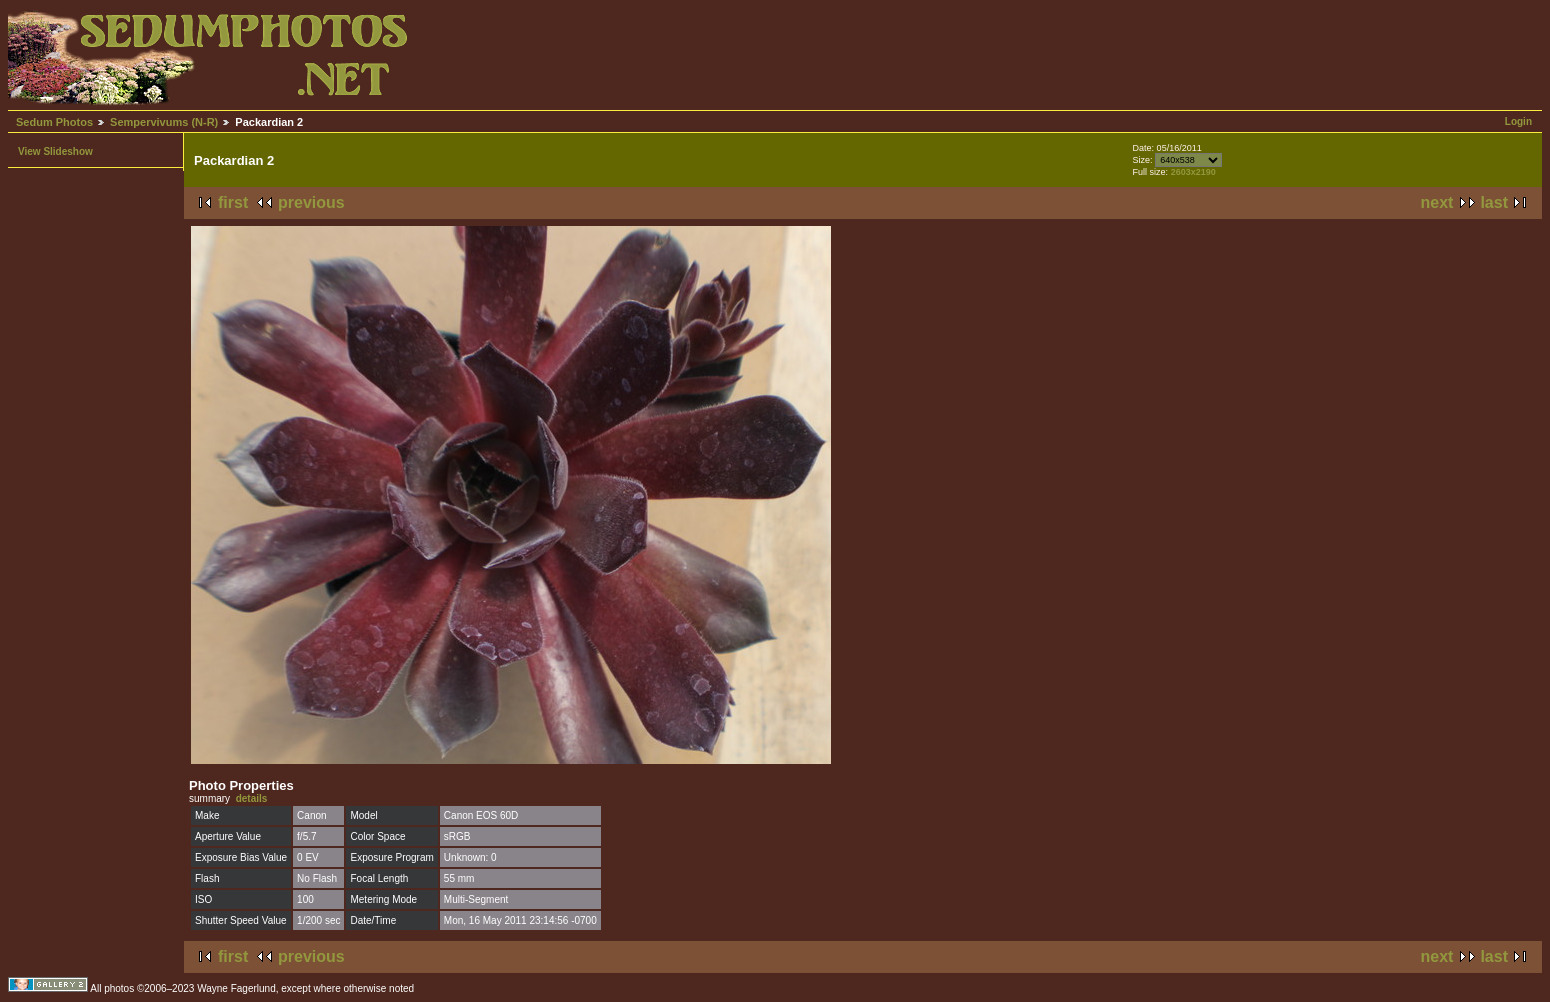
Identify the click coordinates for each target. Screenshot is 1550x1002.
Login (1518, 121)
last (1494, 202)
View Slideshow (55, 151)
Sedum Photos (54, 122)
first (233, 202)
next (1437, 202)
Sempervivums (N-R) (164, 122)
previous (311, 202)
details (252, 798)
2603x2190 (1193, 172)
